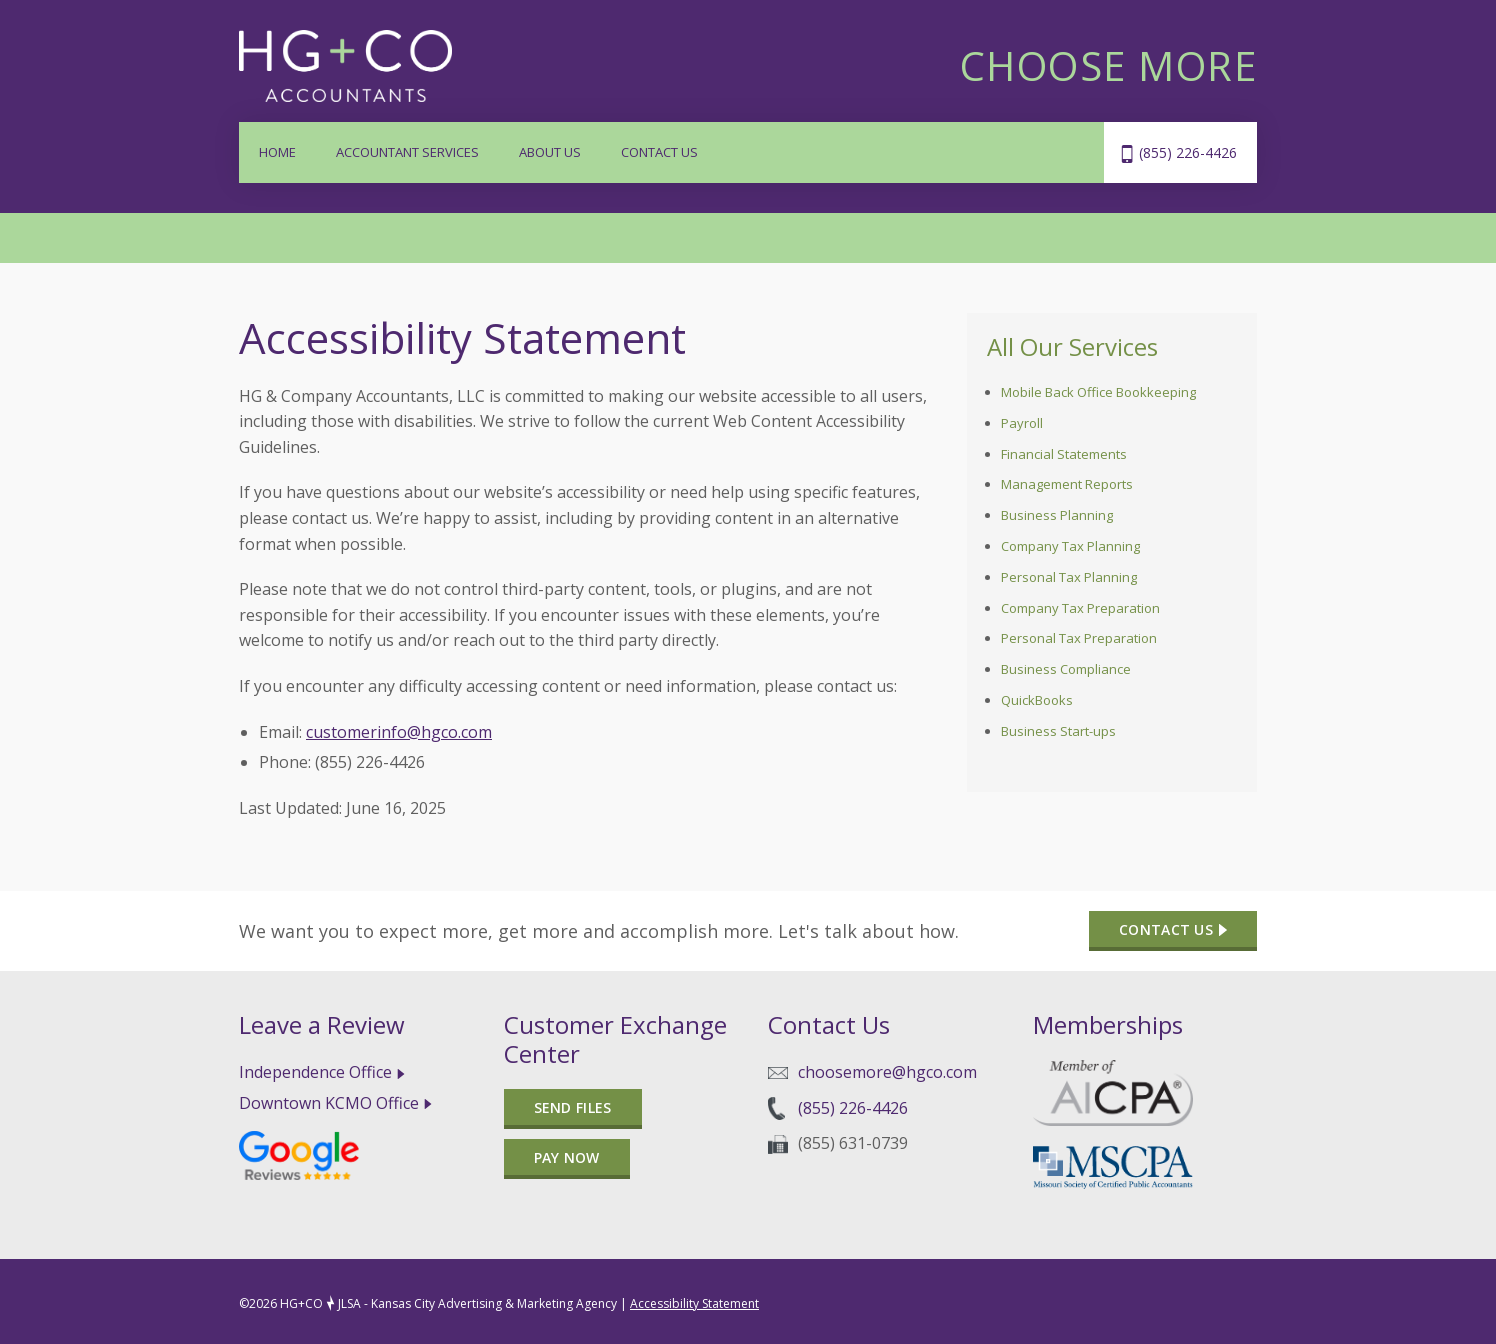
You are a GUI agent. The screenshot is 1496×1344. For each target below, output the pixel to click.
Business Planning (1057, 515)
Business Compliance (1066, 669)
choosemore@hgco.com (887, 1072)
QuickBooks (1037, 700)
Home (277, 152)
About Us (550, 152)
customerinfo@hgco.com (399, 732)
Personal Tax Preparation (1079, 638)
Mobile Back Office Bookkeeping (1098, 392)
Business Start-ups (1058, 731)
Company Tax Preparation (1080, 608)
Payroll (1022, 423)
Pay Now (567, 1157)
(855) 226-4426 (1188, 152)
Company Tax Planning (1070, 546)
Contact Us (659, 152)
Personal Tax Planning (1069, 577)
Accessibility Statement (694, 1303)
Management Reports (1067, 484)
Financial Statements (1064, 454)
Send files (573, 1107)
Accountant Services (407, 152)
